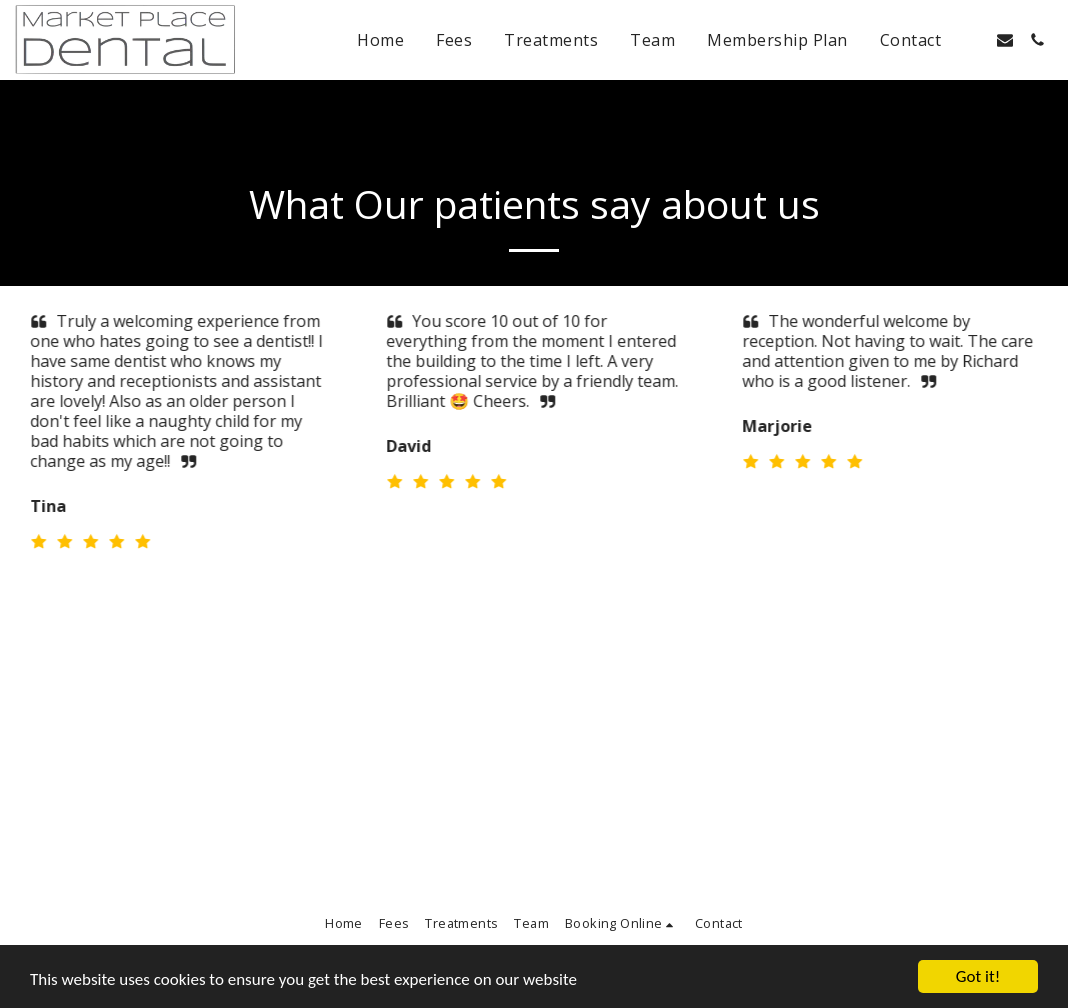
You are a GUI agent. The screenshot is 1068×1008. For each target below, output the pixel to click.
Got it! (978, 976)
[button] (973, 40)
